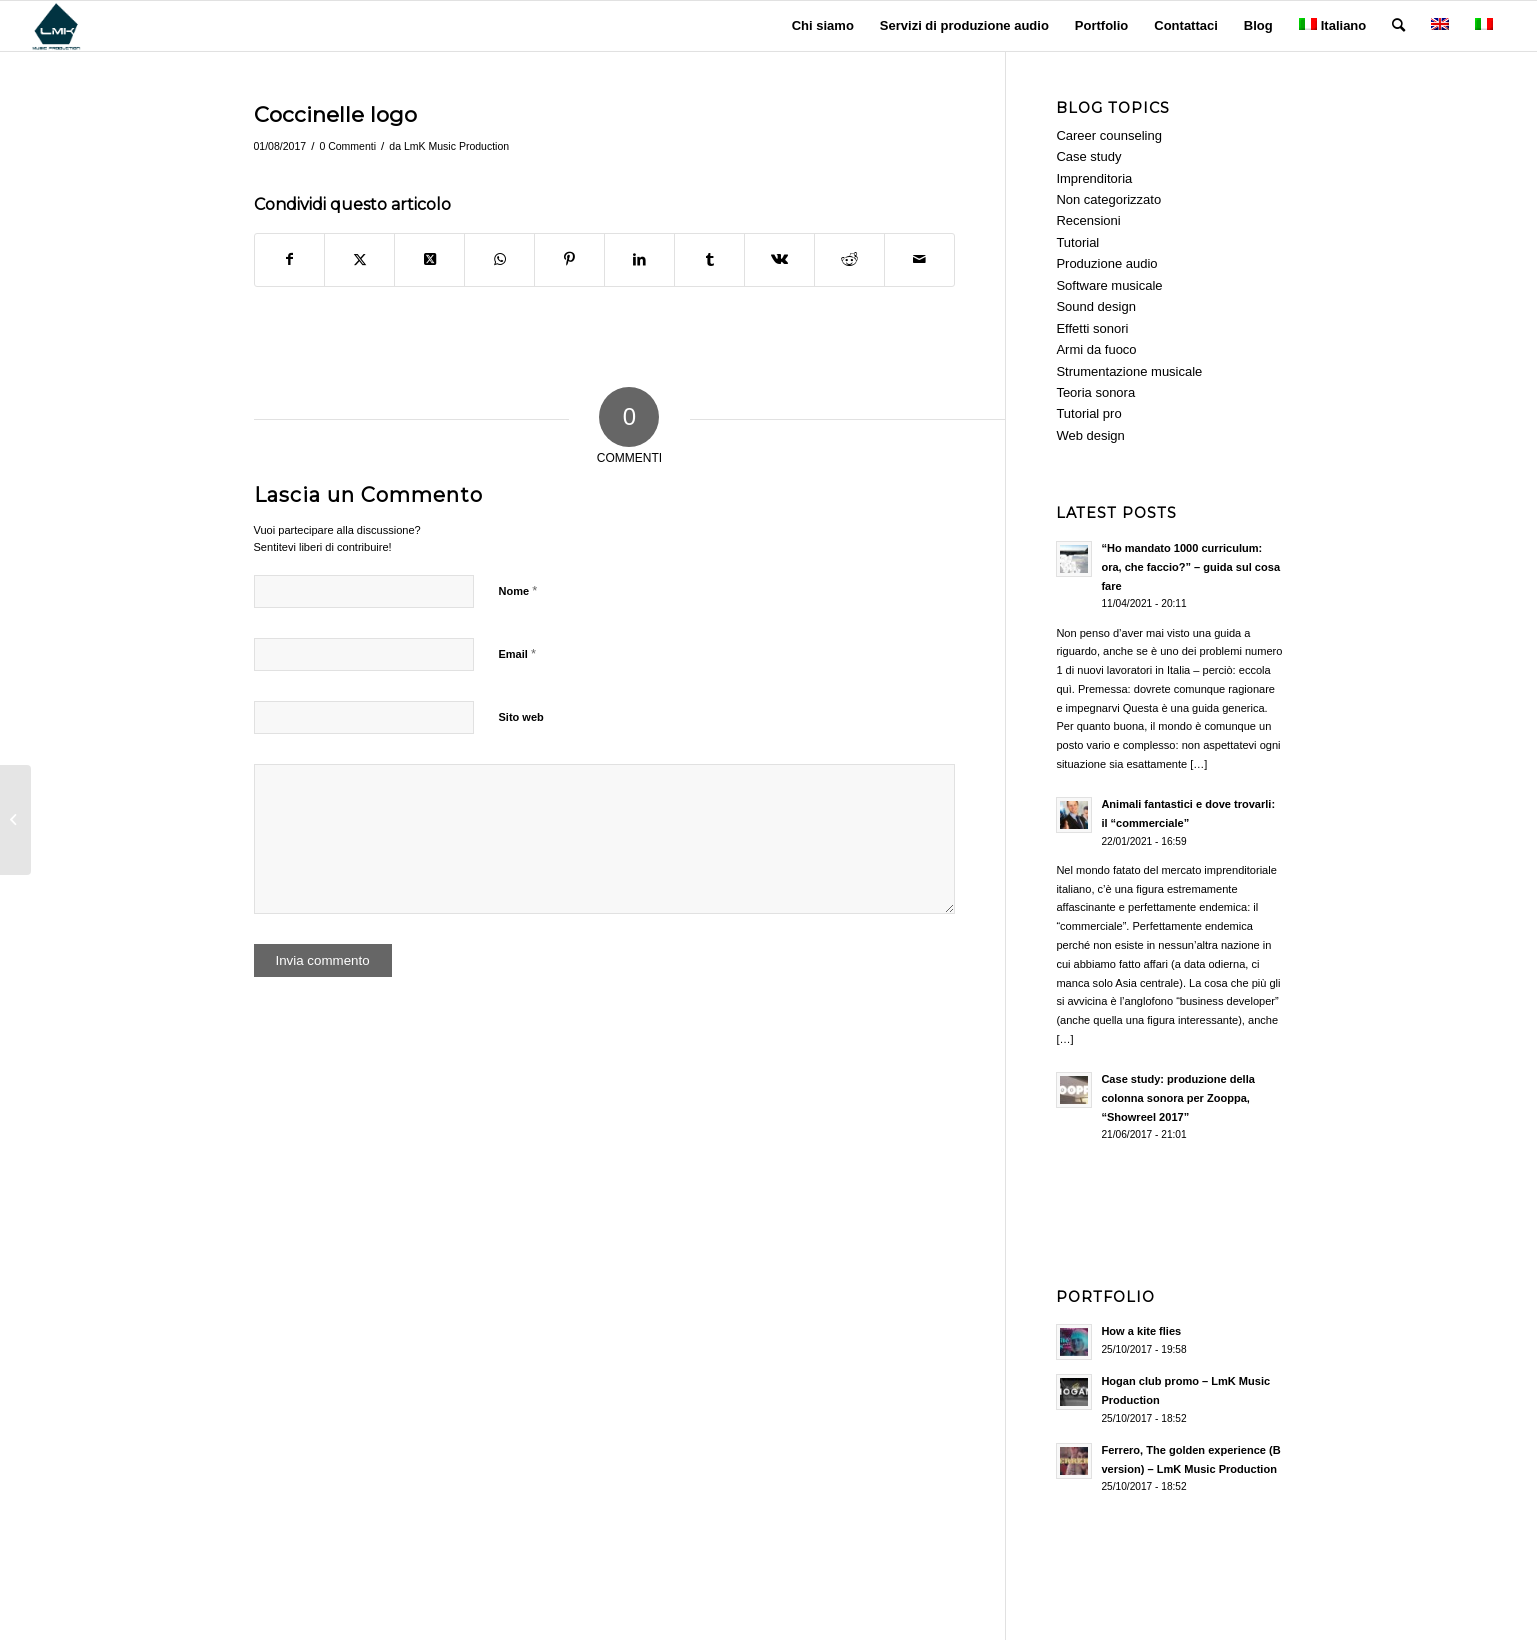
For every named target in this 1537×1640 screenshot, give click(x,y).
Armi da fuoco (1096, 349)
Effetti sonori (1092, 328)
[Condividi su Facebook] (290, 259)
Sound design (1096, 306)
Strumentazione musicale (1129, 371)
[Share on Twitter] (429, 259)
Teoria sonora (1095, 392)
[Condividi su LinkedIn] (639, 259)
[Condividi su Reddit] (849, 259)
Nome (518, 590)
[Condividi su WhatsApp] (499, 259)
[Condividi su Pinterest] (569, 259)
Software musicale (1109, 285)
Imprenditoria (1094, 178)
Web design (1090, 435)
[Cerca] (1398, 26)
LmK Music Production (456, 146)
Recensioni (1088, 220)
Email (517, 653)
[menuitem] (823, 26)
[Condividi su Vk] (779, 259)
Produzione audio (1106, 263)
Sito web (521, 717)
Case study (1088, 156)
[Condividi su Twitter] (359, 259)
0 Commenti (347, 146)
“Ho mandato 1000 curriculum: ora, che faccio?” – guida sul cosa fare (1190, 567)
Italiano (1333, 25)
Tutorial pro (1088, 413)
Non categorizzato (1108, 199)
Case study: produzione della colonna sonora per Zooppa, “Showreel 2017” (1177, 1098)
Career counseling (1109, 135)
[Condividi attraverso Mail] (919, 259)
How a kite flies (1141, 1331)
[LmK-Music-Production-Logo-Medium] (56, 26)
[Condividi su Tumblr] (709, 259)
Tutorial (1077, 242)
